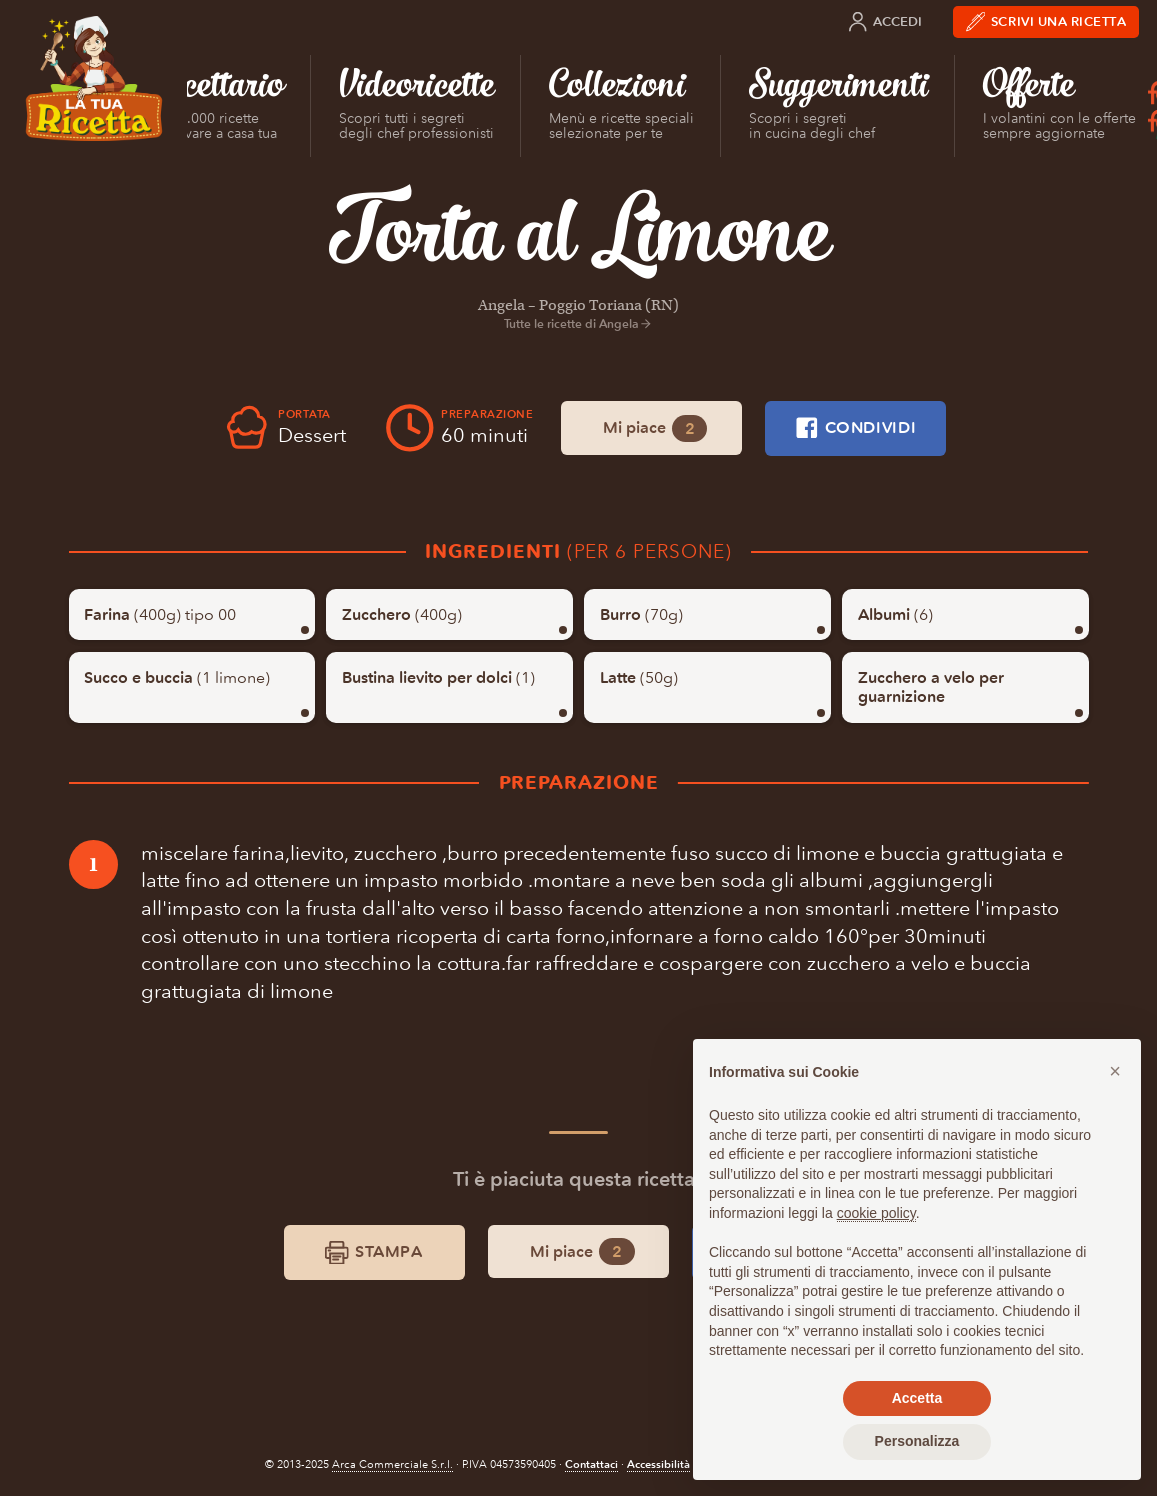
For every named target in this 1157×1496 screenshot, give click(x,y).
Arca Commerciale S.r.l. (392, 1464)
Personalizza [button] (917, 1441)
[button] (1115, 1071)
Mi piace (655, 428)
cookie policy (876, 1213)
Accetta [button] (917, 1398)
